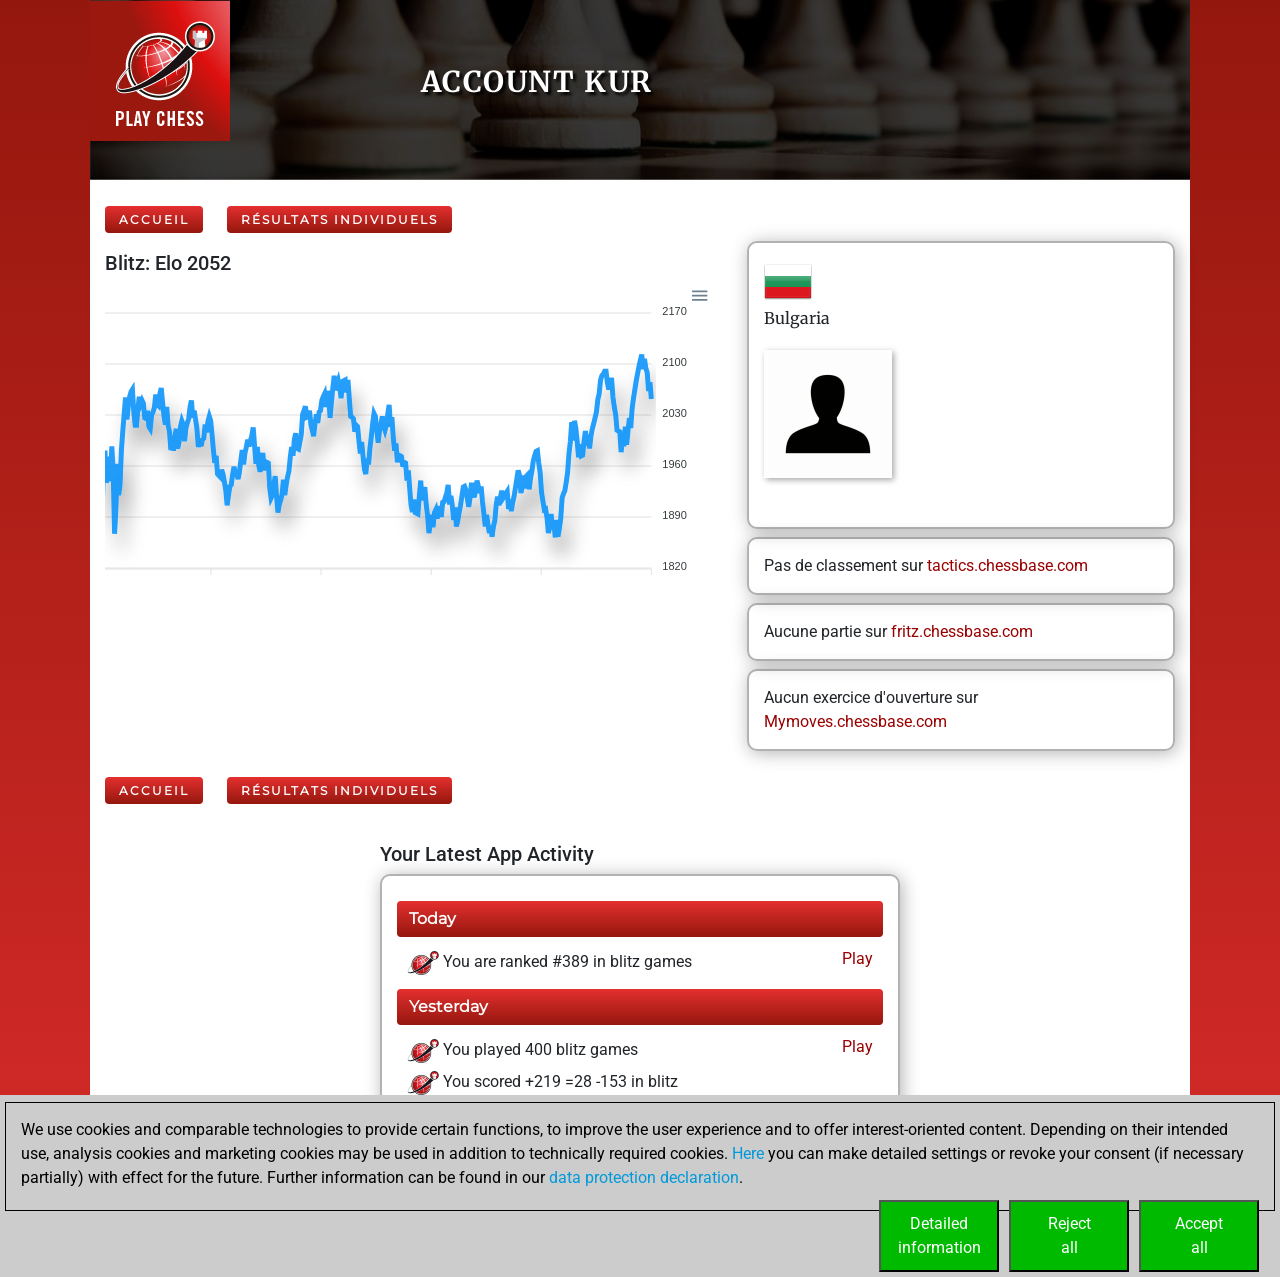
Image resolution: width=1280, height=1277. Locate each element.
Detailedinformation (939, 1235)
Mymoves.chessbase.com (855, 721)
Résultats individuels (339, 219)
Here (748, 1153)
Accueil (154, 219)
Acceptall (1199, 1235)
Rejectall (1069, 1235)
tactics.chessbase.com (1007, 565)
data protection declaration (644, 1177)
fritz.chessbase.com (962, 631)
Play (855, 958)
